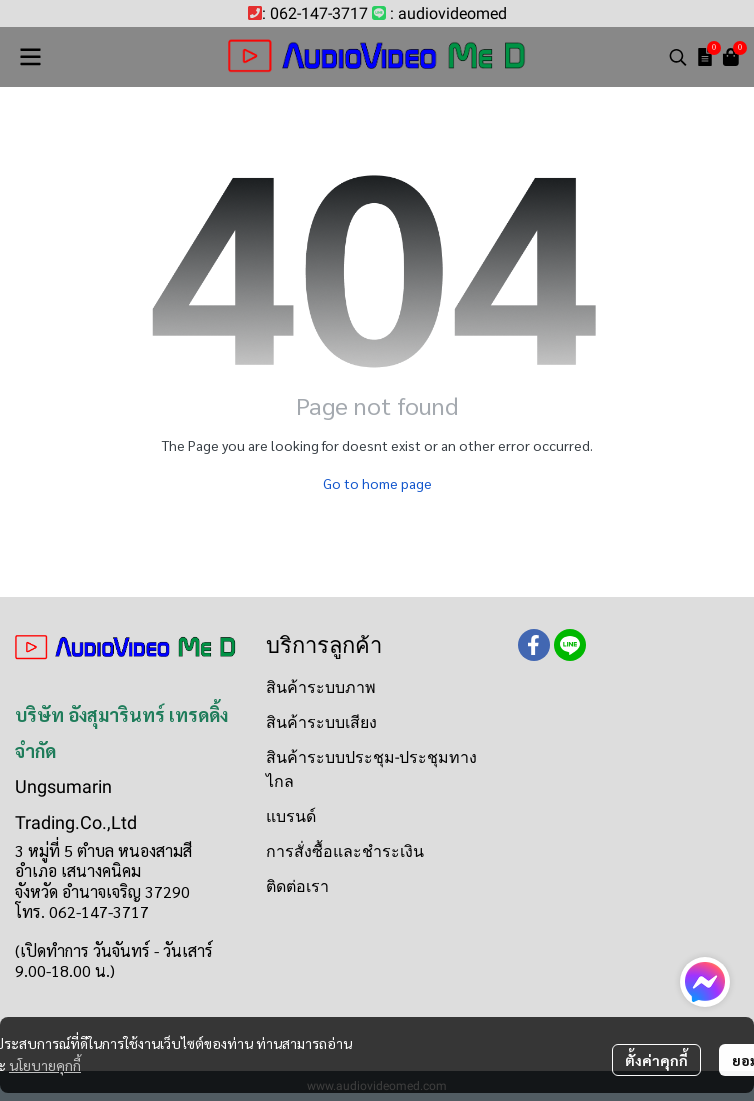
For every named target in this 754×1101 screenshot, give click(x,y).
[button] (678, 57)
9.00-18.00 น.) (65, 970)
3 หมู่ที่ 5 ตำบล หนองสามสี (103, 850)
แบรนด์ (291, 816)
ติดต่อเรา (297, 886)
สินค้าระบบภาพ (321, 687)
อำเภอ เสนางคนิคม (78, 870)
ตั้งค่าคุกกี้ (656, 1060)
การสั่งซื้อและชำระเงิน (345, 851)
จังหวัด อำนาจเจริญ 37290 (102, 891)
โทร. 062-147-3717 (82, 911)
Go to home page (377, 483)
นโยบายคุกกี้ (45, 1065)
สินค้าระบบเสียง (321, 722)
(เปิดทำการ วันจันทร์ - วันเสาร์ (114, 950)
